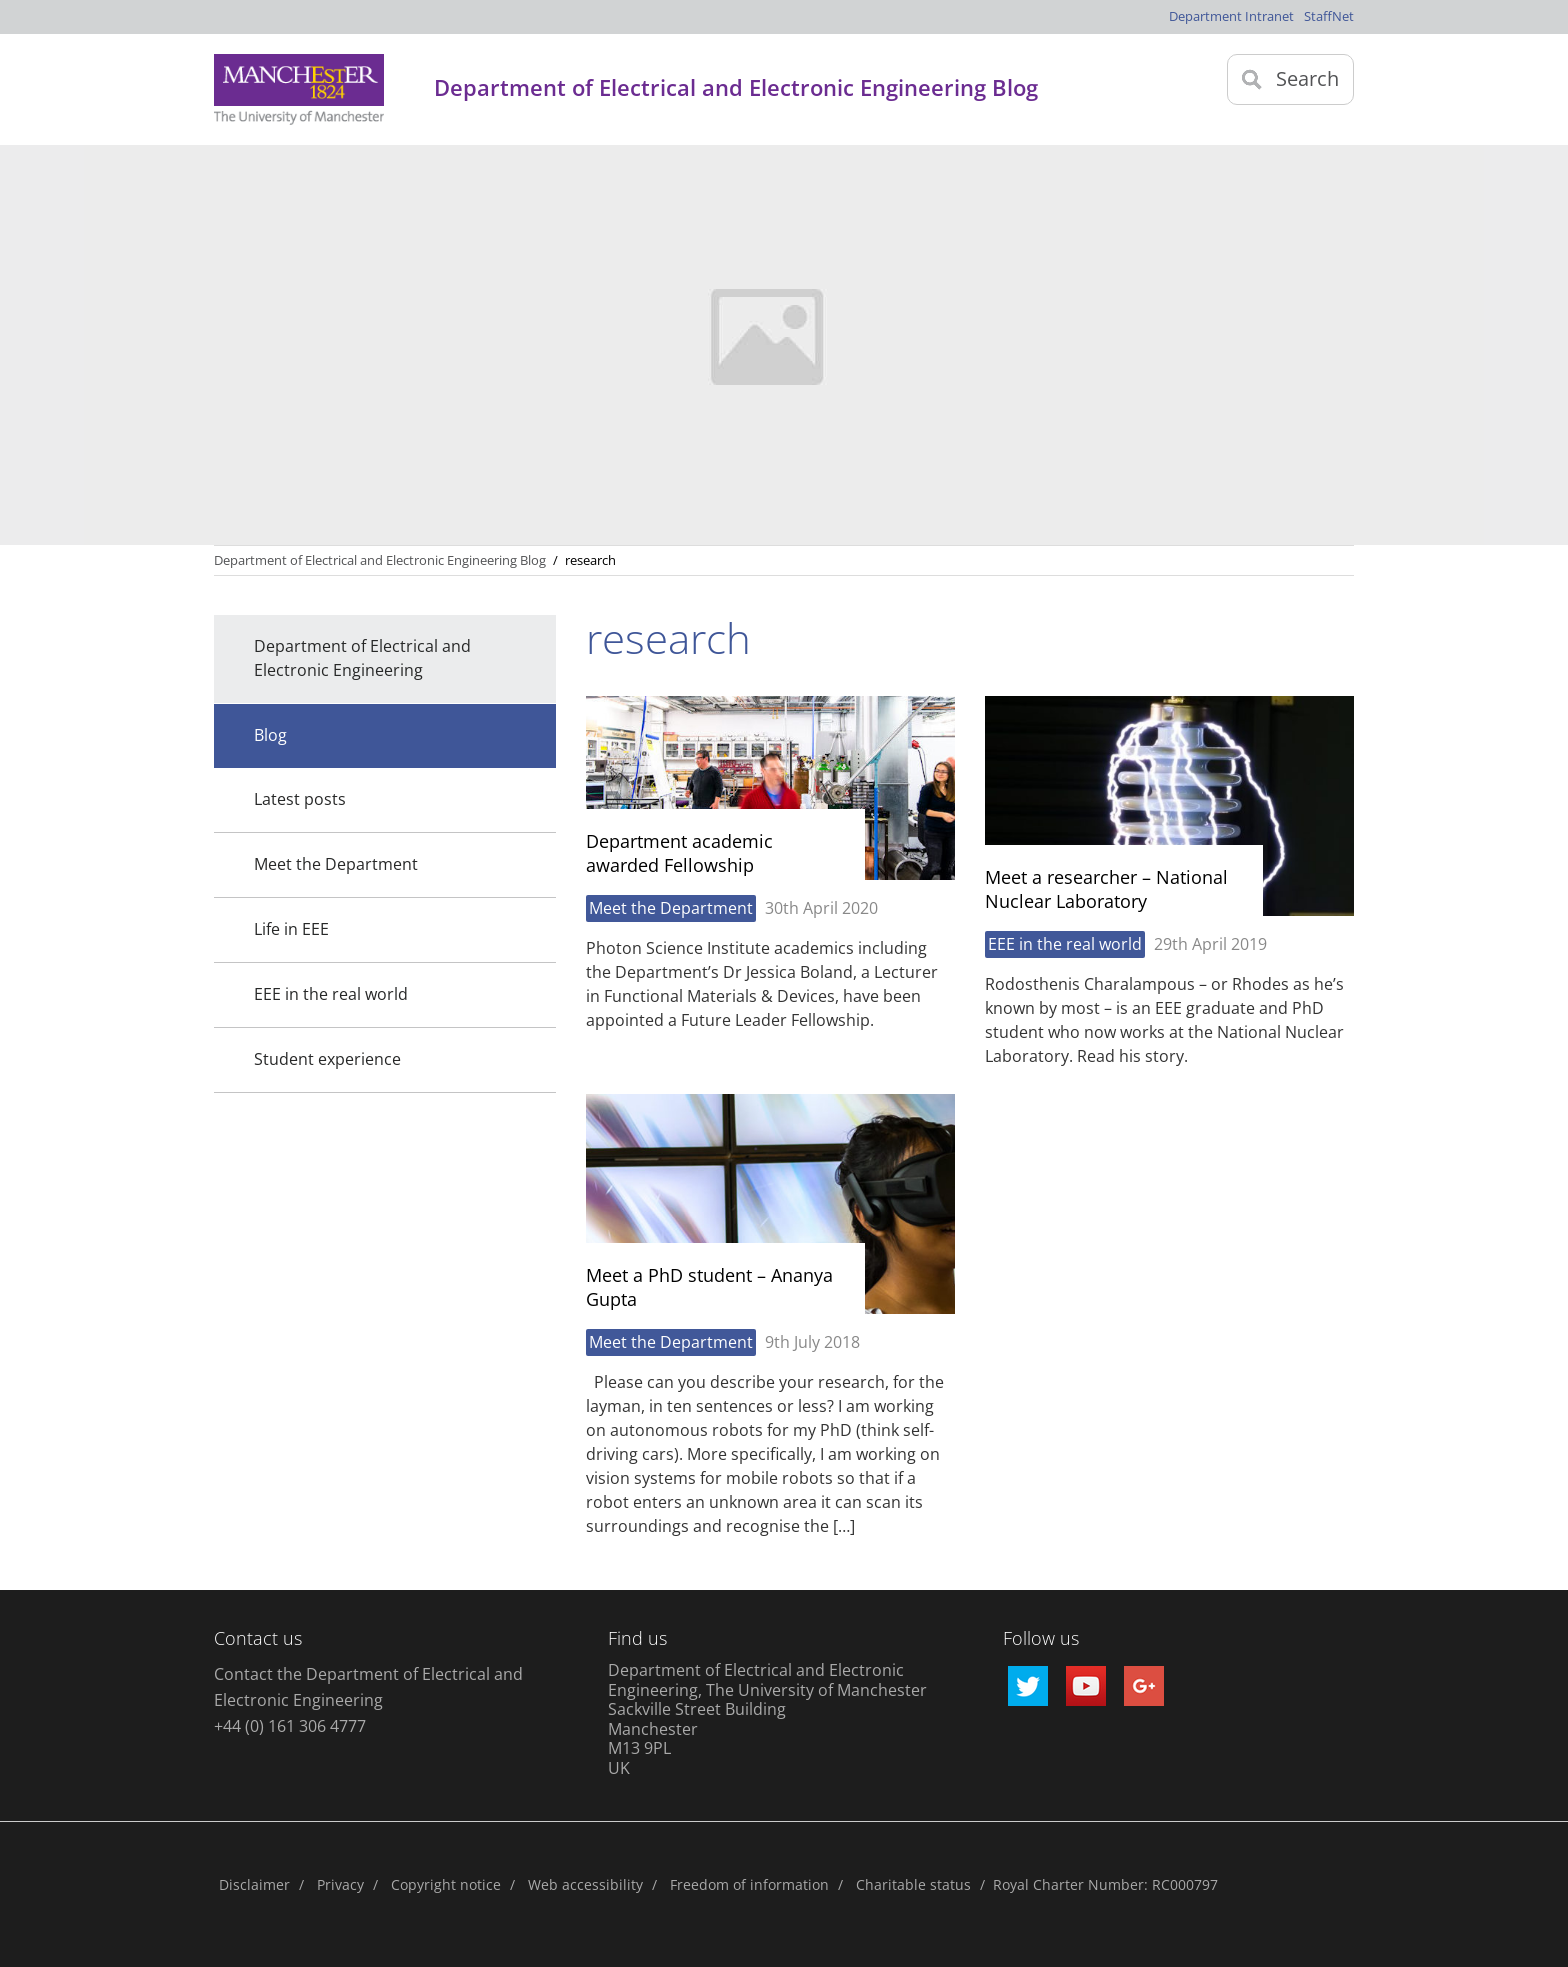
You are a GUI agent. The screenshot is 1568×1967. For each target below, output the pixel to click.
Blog (270, 735)
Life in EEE (291, 929)
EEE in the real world (331, 994)
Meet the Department (336, 864)
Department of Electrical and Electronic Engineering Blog (380, 560)
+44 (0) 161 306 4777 (290, 1726)
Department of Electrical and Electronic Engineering (362, 658)
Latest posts (300, 799)
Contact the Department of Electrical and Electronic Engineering (368, 1687)
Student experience (327, 1059)
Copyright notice (446, 1884)
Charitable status (913, 1884)
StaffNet (1329, 16)
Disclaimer (254, 1884)
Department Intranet (1231, 16)
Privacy (340, 1884)
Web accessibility (585, 1884)
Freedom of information (749, 1884)
